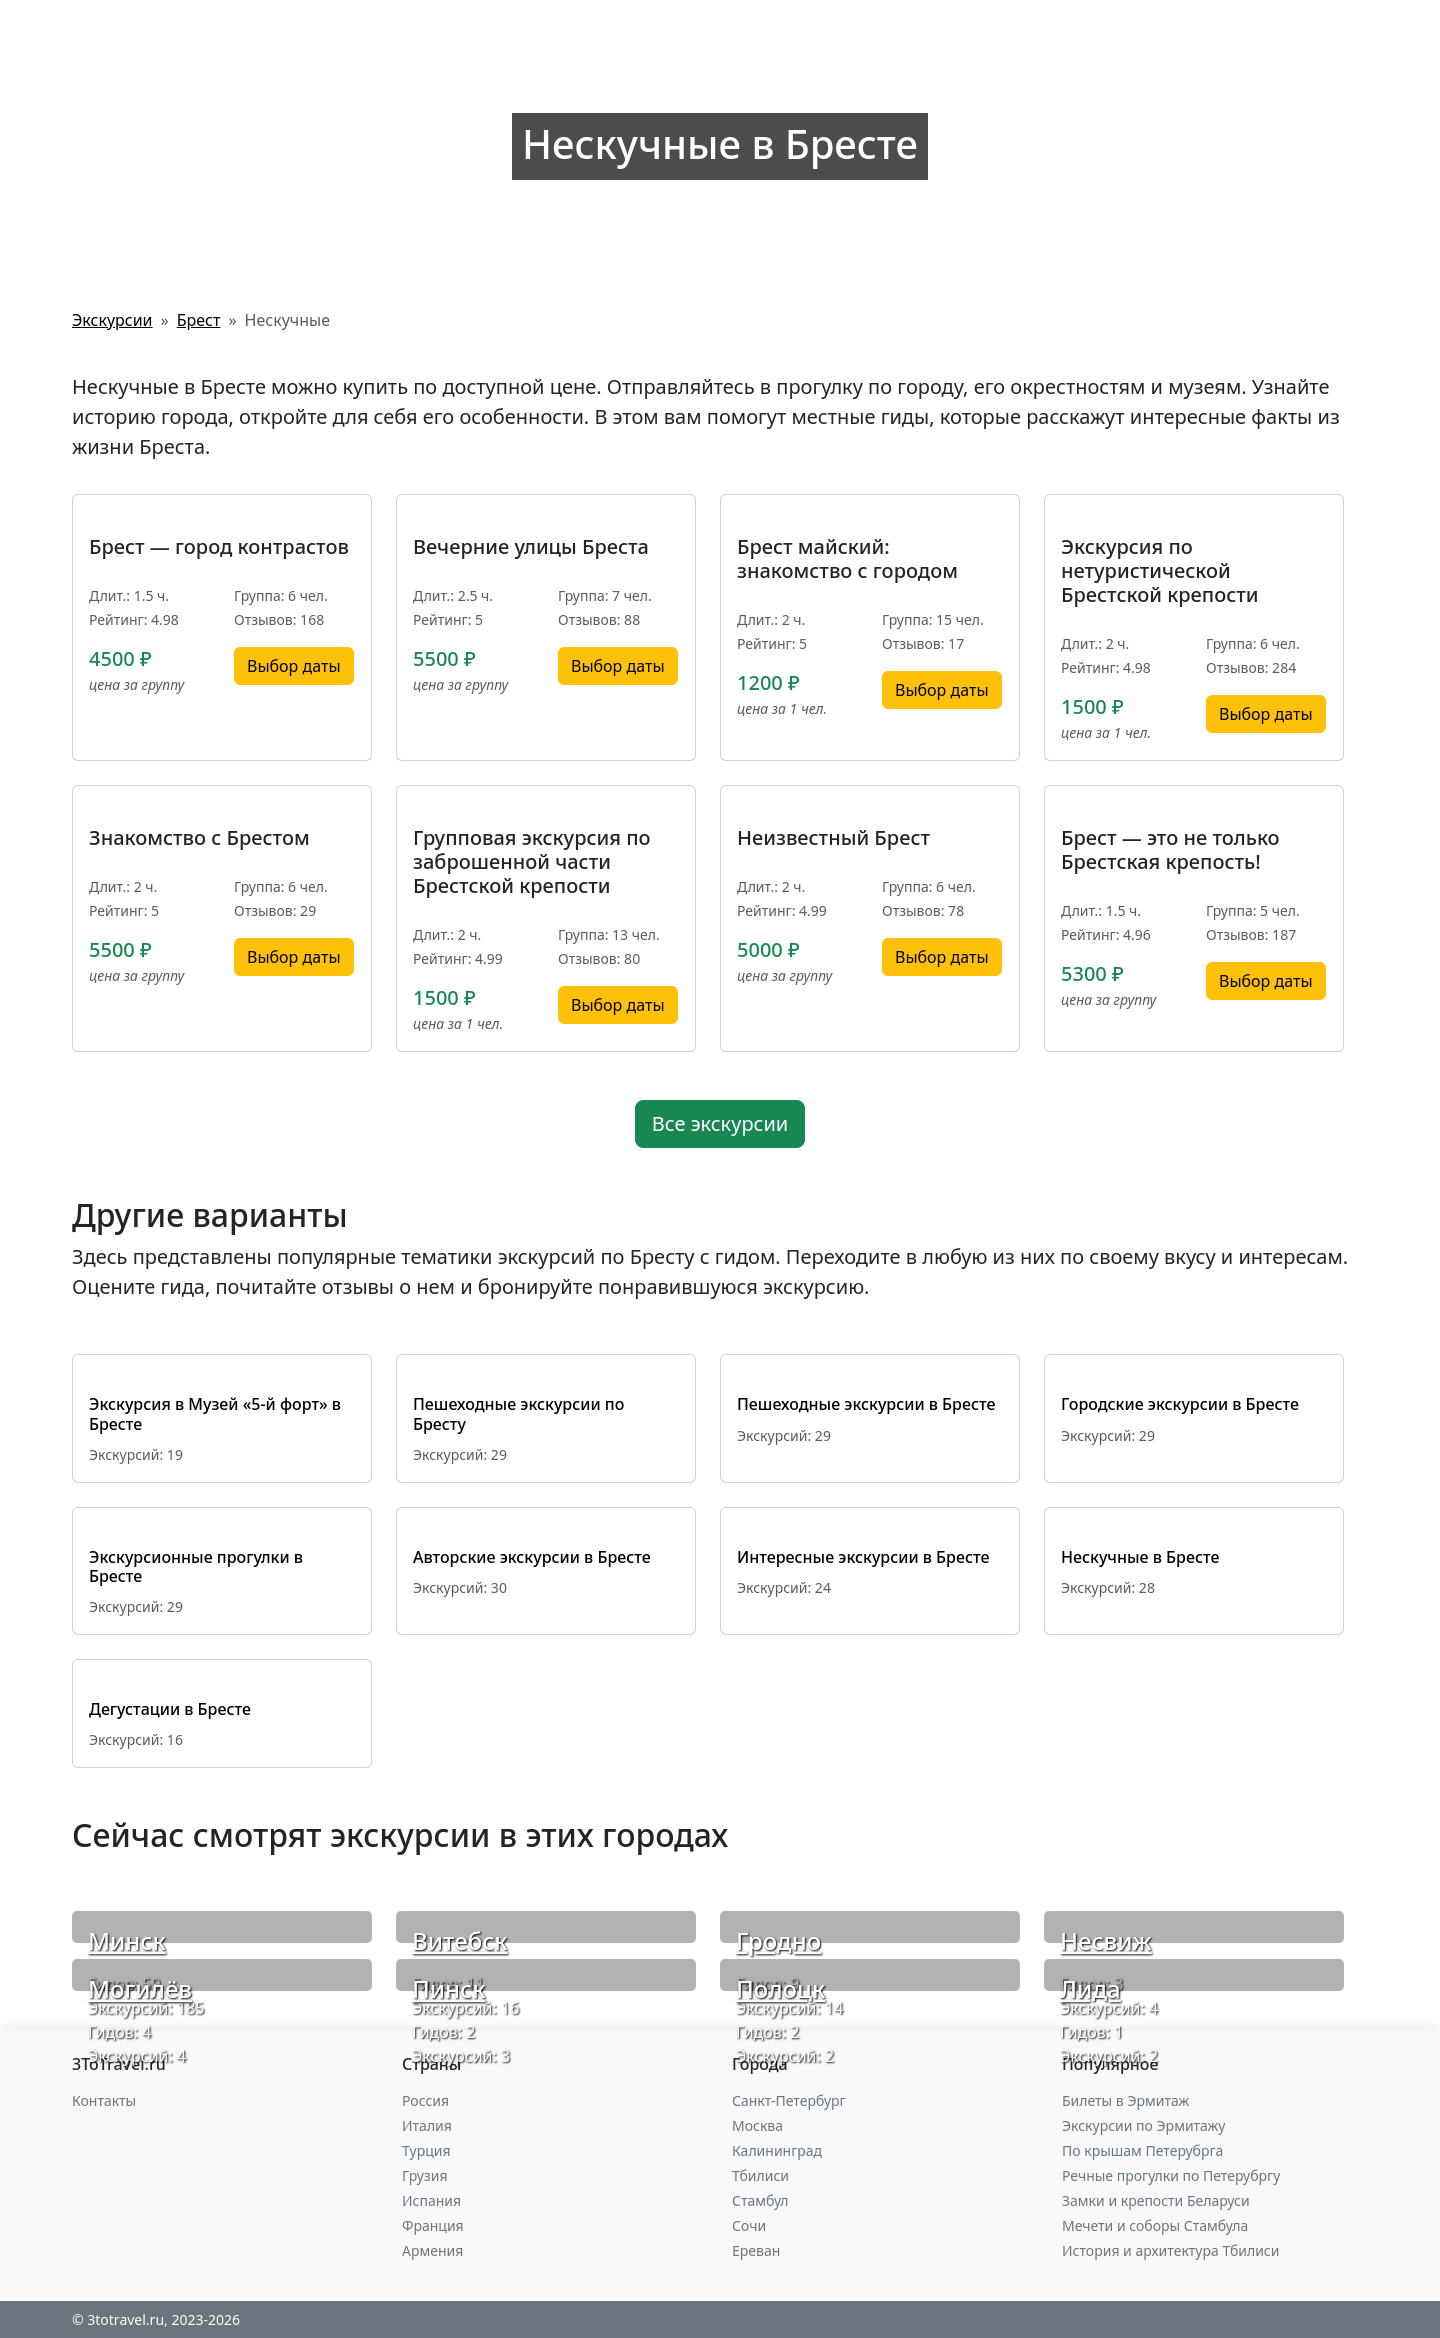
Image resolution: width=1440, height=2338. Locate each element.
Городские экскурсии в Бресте (1180, 1404)
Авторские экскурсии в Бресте (532, 1557)
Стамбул (760, 2200)
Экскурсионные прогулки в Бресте (196, 1566)
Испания (431, 2200)
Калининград (777, 2150)
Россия (425, 2100)
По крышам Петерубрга (1142, 2150)
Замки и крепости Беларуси (1156, 2200)
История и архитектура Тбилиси (1170, 2250)
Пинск (449, 1988)
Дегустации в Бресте (170, 1709)
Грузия (425, 2175)
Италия (427, 2125)
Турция (426, 2150)
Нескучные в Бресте (1140, 1557)
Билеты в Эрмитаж (1125, 2100)
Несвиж (1106, 1940)
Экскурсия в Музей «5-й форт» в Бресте (215, 1413)
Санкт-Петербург (789, 2100)
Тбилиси (760, 2175)
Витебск (460, 1940)
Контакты (104, 2100)
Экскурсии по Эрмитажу (1143, 2125)
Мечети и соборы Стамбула (1155, 2225)
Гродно (778, 1940)
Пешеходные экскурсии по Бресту (518, 1413)
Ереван (756, 2250)
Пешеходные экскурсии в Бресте (866, 1404)
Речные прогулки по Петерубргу (1171, 2175)
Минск (127, 1940)
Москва (757, 2125)
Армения (432, 2250)
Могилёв (140, 1988)
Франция (433, 2225)
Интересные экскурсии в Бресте (863, 1557)
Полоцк (780, 1988)
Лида (1090, 1988)
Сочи (749, 2225)
